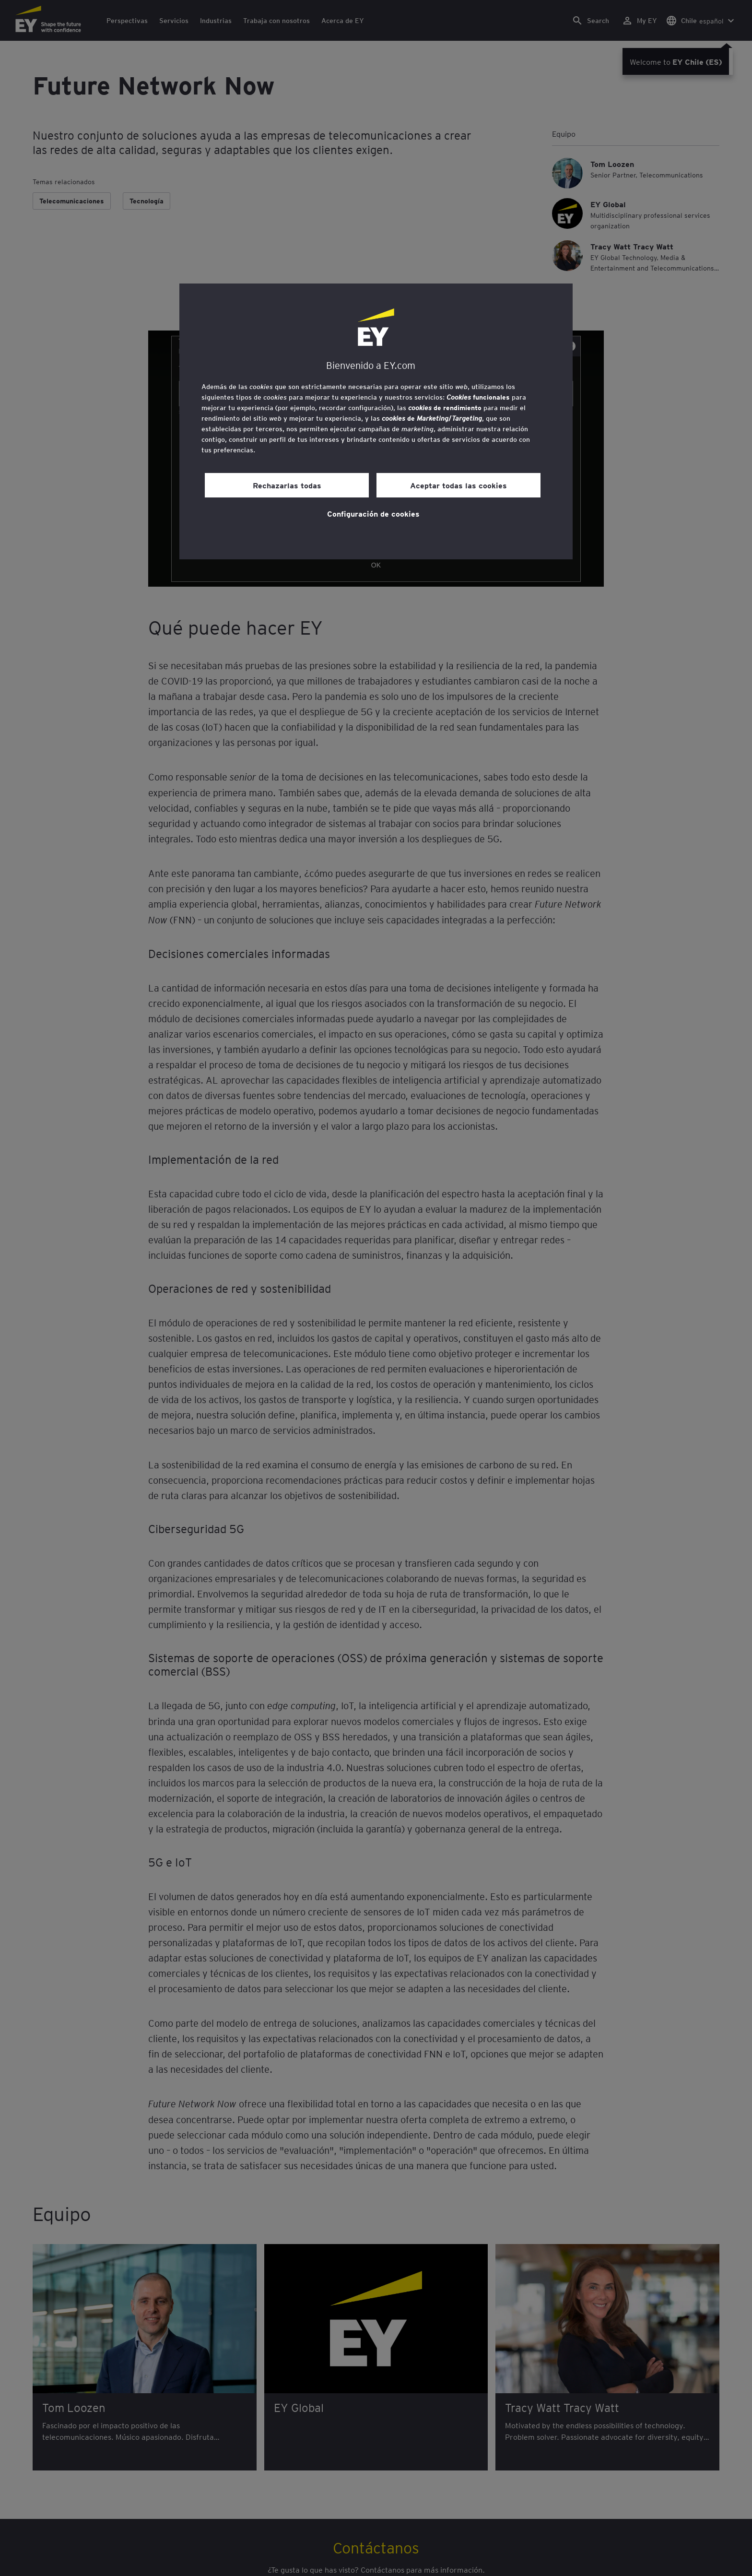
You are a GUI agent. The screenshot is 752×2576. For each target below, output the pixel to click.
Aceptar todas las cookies (458, 485)
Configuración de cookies (373, 513)
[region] (376, 421)
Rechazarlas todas (287, 485)
